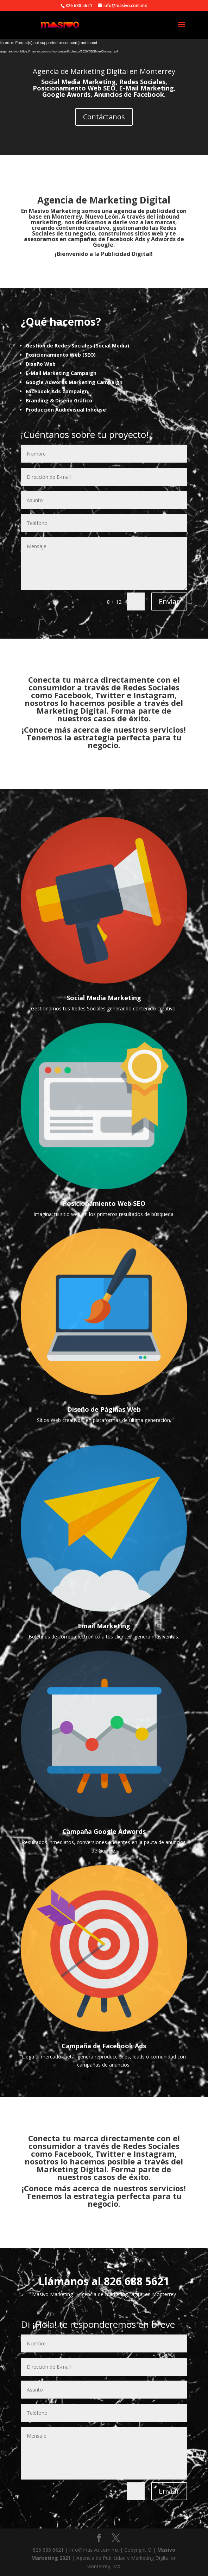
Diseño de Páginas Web (104, 1409)
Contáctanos (104, 116)
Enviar (169, 601)
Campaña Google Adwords (104, 1831)
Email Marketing (104, 1626)
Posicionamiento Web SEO (104, 1203)
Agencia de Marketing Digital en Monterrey (104, 71)
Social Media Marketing (104, 998)
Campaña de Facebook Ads (104, 2046)
